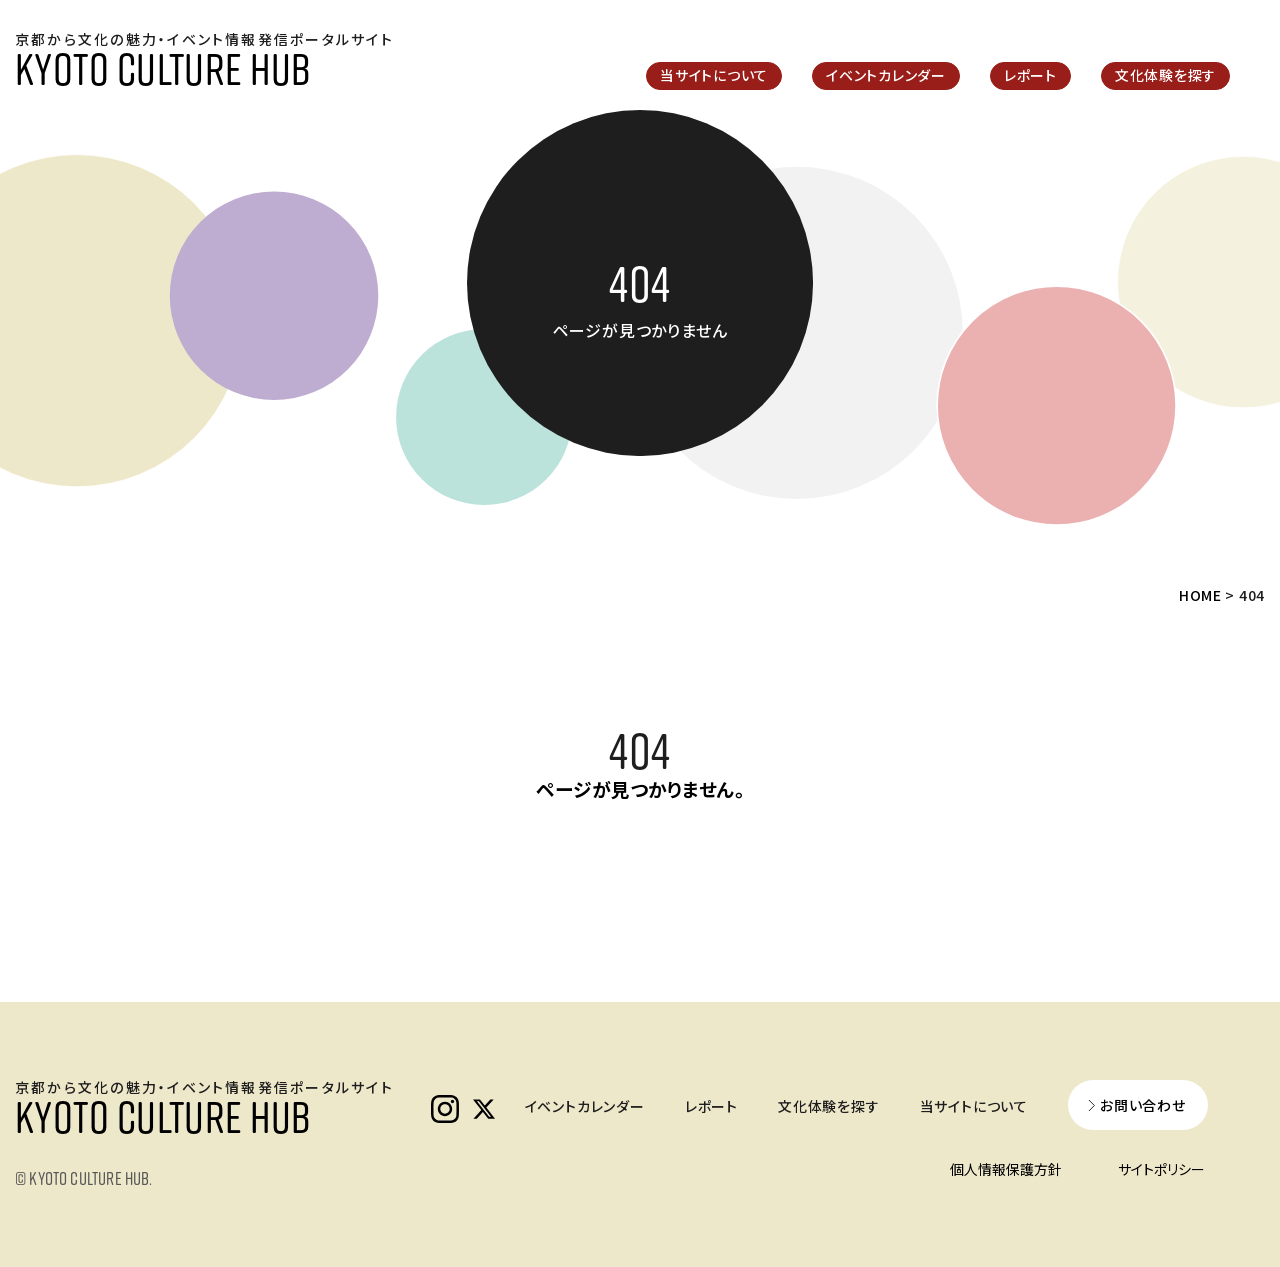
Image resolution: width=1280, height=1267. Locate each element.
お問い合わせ (1143, 1105)
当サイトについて (714, 75)
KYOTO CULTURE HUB (162, 68)
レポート (1030, 75)
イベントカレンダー (886, 75)
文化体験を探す (1165, 75)
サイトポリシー (1161, 1169)
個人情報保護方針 (1006, 1169)
